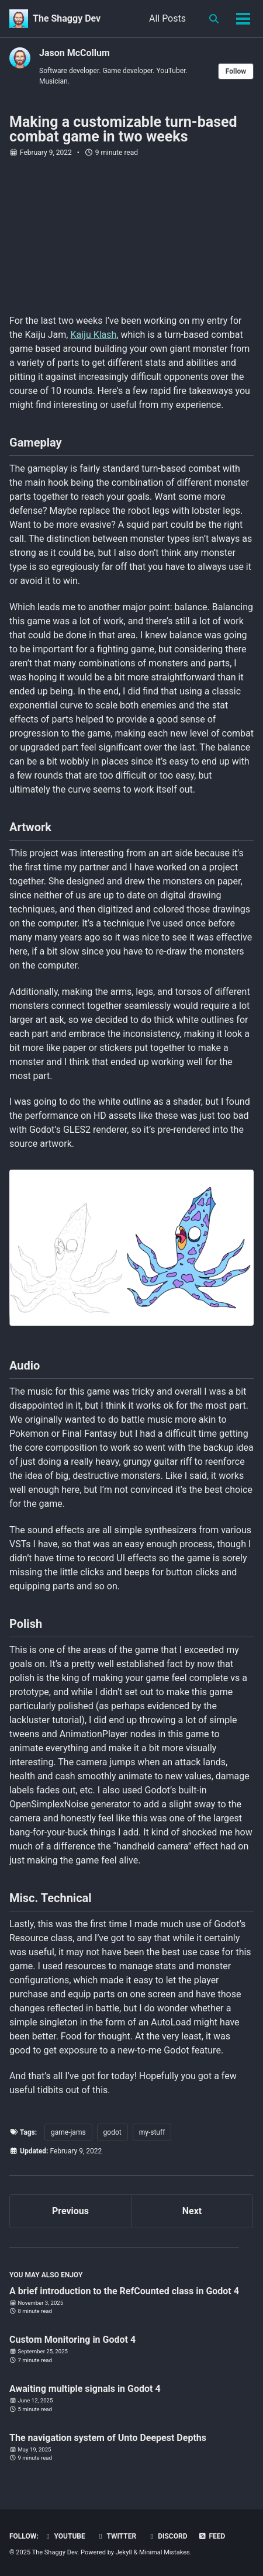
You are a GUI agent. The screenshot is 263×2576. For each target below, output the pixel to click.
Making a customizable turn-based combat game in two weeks (123, 129)
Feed (211, 2536)
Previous (70, 2211)
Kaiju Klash (93, 334)
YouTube (64, 2536)
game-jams (68, 2132)
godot (112, 2132)
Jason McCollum (74, 52)
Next (192, 2211)
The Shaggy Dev (67, 18)
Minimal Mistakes (164, 2552)
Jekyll (124, 2552)
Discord (167, 2536)
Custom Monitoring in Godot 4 (72, 2339)
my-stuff (152, 2132)
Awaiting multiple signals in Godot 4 (85, 2388)
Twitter (116, 2536)
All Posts (167, 18)
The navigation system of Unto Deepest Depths (107, 2437)
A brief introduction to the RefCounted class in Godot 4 (124, 2291)
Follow (236, 71)
